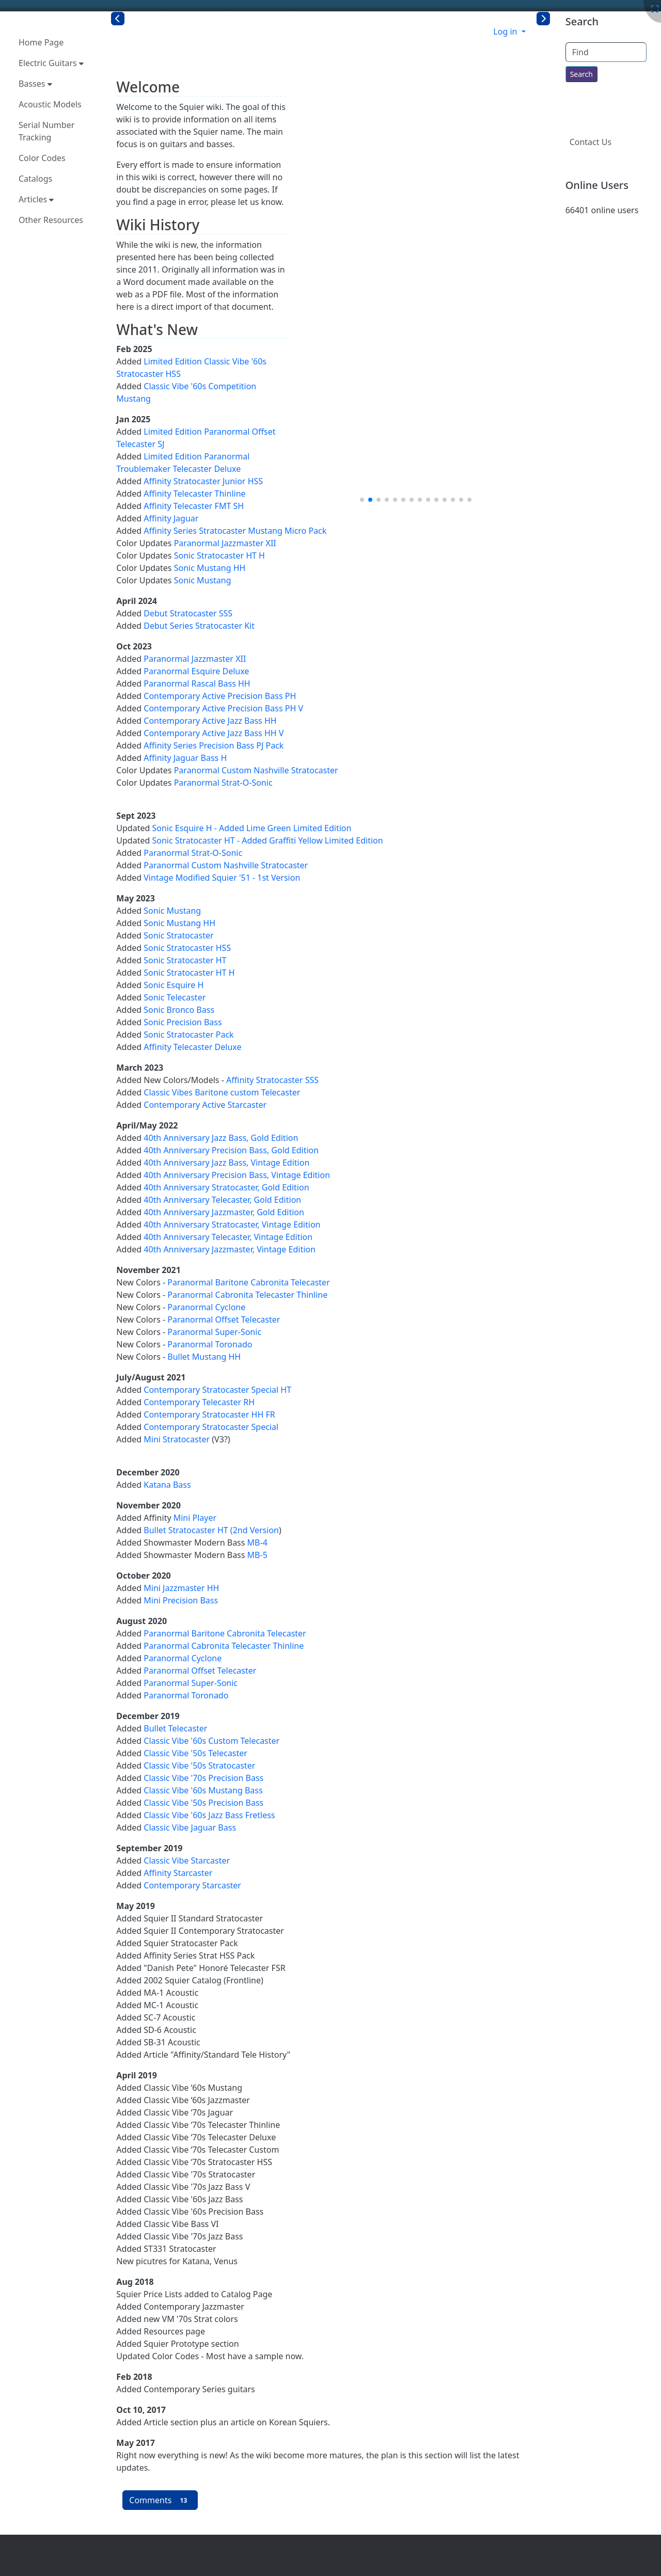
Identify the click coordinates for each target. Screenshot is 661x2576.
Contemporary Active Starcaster (205, 1104)
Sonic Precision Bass (183, 1022)
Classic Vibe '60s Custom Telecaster (211, 1740)
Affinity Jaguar (171, 518)
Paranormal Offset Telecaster (223, 1319)
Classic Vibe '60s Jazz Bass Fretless (209, 1815)
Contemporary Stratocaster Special (211, 1427)
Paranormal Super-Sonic (214, 1332)
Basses (35, 83)
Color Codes (42, 158)
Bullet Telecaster (175, 1728)
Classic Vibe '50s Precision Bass (203, 1802)
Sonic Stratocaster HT (185, 960)
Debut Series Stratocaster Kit (199, 625)
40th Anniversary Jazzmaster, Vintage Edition (230, 1249)
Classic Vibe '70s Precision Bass (203, 1778)
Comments (160, 2500)
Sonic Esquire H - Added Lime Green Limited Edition (251, 828)
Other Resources (51, 220)
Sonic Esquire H (173, 985)
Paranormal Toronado (209, 1344)
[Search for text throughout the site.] (581, 74)
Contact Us (590, 142)
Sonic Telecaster (175, 997)
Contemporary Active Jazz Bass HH (210, 720)
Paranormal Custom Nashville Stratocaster (256, 770)
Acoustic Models (50, 104)
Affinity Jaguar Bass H (185, 758)
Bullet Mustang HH (204, 1356)
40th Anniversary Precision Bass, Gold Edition (231, 1150)
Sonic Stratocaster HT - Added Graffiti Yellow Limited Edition (267, 840)
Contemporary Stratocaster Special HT (217, 1389)
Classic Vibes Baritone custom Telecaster (222, 1092)
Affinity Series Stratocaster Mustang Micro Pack (235, 530)
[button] (362, 500)
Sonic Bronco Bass (179, 1009)
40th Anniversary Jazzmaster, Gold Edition (224, 1212)
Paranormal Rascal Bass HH (197, 683)
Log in (506, 31)
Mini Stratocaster (177, 1439)
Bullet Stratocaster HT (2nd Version (211, 1530)
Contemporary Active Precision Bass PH (220, 696)
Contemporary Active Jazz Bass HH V (214, 733)
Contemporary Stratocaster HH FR (209, 1414)
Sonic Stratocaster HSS (187, 947)
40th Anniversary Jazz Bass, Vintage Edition (226, 1162)
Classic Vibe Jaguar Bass (190, 1827)
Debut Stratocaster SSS (188, 613)
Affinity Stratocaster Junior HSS (203, 481)
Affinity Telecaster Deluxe (192, 1047)
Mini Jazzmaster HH (181, 1588)
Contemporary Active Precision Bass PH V (223, 708)
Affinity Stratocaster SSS (272, 1080)
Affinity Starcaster (178, 1873)
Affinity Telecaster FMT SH (194, 506)
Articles (36, 199)
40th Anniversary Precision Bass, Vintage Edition (237, 1175)
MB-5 (257, 1555)
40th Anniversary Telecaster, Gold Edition (222, 1199)
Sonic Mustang (202, 580)
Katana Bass (167, 1484)
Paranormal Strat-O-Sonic (223, 782)
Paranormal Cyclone (206, 1307)
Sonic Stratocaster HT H (219, 555)
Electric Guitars (51, 63)
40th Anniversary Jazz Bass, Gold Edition (221, 1137)
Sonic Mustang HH (210, 568)
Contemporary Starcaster (192, 1885)
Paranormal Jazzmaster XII (225, 543)
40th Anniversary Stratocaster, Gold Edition (226, 1187)
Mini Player (195, 1517)
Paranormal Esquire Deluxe (196, 671)
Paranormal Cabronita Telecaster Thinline (247, 1294)
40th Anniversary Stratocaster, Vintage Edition (232, 1224)
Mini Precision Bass (181, 1600)
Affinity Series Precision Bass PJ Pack (214, 745)
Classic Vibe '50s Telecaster (195, 1753)
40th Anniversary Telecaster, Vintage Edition (228, 1237)
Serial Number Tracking (46, 131)
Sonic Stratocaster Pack (188, 1034)
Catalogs (35, 178)
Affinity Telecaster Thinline (194, 493)
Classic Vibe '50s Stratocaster (199, 1765)
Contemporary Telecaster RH (199, 1402)
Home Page (41, 42)
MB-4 (257, 1542)
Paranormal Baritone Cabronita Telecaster (248, 1282)
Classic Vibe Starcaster (187, 1860)
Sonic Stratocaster (178, 935)
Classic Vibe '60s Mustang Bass (203, 1790)
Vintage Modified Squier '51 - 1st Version (222, 877)
